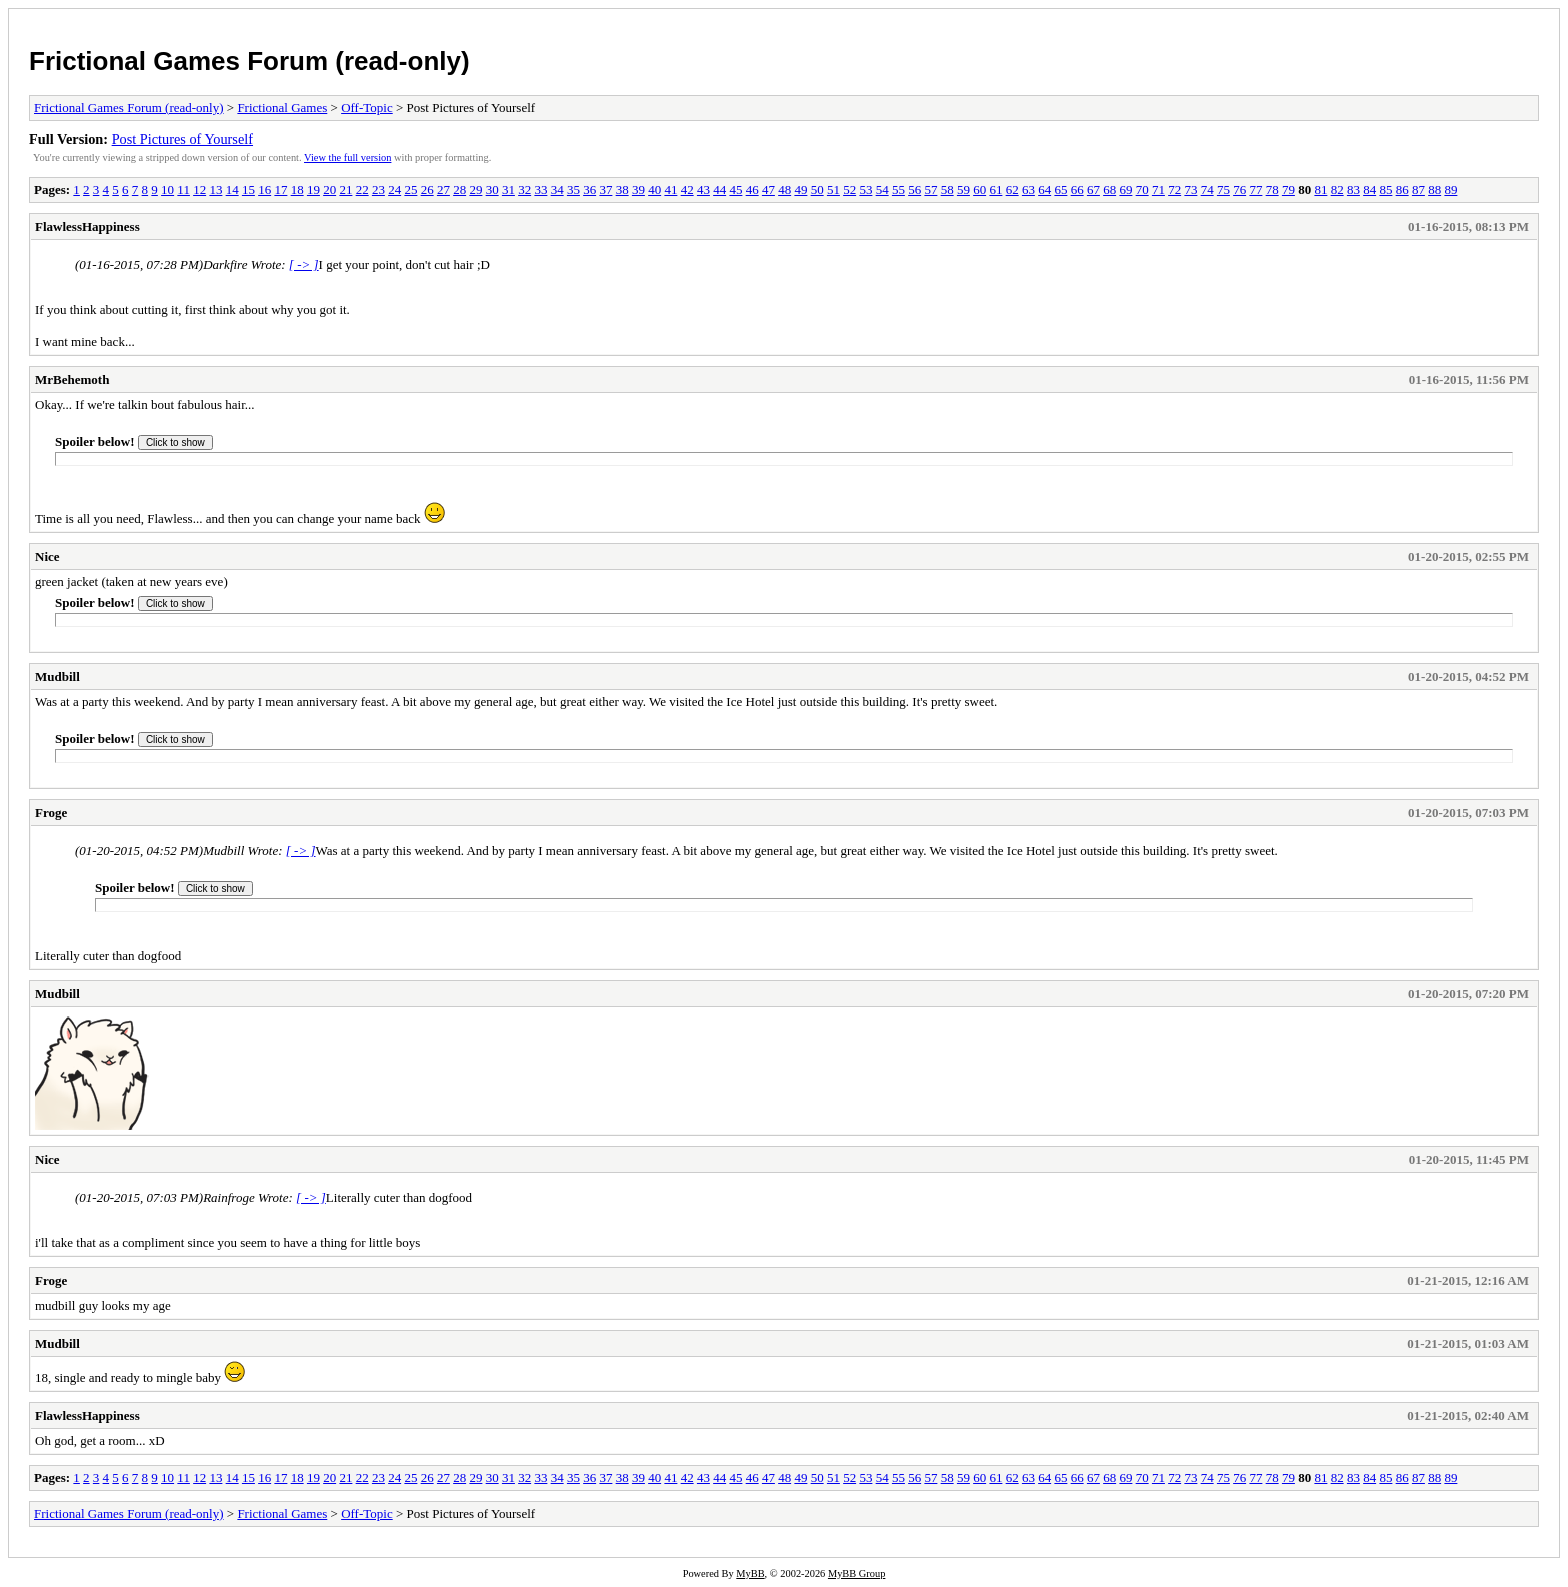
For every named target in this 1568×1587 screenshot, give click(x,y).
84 (1369, 189)
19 (313, 189)
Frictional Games (282, 107)
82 (1337, 189)
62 (1012, 189)
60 (979, 189)
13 (215, 189)
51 (833, 189)
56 (914, 189)
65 (1060, 189)
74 (1207, 189)
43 (703, 189)
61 (995, 189)
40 (654, 189)
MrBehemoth (72, 379)
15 (248, 189)
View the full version (347, 157)
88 (1434, 189)
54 (882, 189)
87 (1418, 189)
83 (1353, 189)
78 (1272, 189)
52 (849, 189)
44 (719, 189)
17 (280, 189)
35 (573, 189)
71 (1158, 189)
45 (735, 189)
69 (1125, 189)
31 (508, 189)
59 (963, 189)
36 (589, 189)
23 (378, 189)
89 (1450, 189)
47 (768, 189)
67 (1093, 189)
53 (865, 189)
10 (167, 189)
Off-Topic (367, 107)
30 (492, 189)
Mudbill (57, 676)
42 (687, 189)
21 (345, 189)
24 (394, 189)
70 (1142, 189)
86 (1402, 189)
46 (752, 189)
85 (1385, 189)
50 (817, 189)
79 (1288, 189)
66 (1077, 189)
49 (800, 189)
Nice (47, 556)
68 (1109, 189)
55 (898, 189)
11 (183, 189)
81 (1320, 189)
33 (540, 189)
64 (1044, 189)
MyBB (750, 1573)
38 (622, 189)
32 (524, 189)
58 (947, 189)
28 (459, 189)
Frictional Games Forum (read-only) (249, 61)
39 (638, 189)
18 (297, 189)
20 (329, 189)
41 (670, 189)
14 (232, 189)
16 (264, 189)
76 (1239, 189)
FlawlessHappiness (87, 226)
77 (1255, 189)
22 (362, 189)
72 (1174, 189)
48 (784, 189)
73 (1190, 189)
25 (410, 189)
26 (427, 189)
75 (1223, 189)
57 (930, 189)
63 (1028, 189)
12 (199, 189)
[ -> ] (304, 264)
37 (605, 189)
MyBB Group (856, 1573)
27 (443, 189)
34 (557, 189)
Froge (51, 812)
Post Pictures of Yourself (182, 139)
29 (475, 189)
